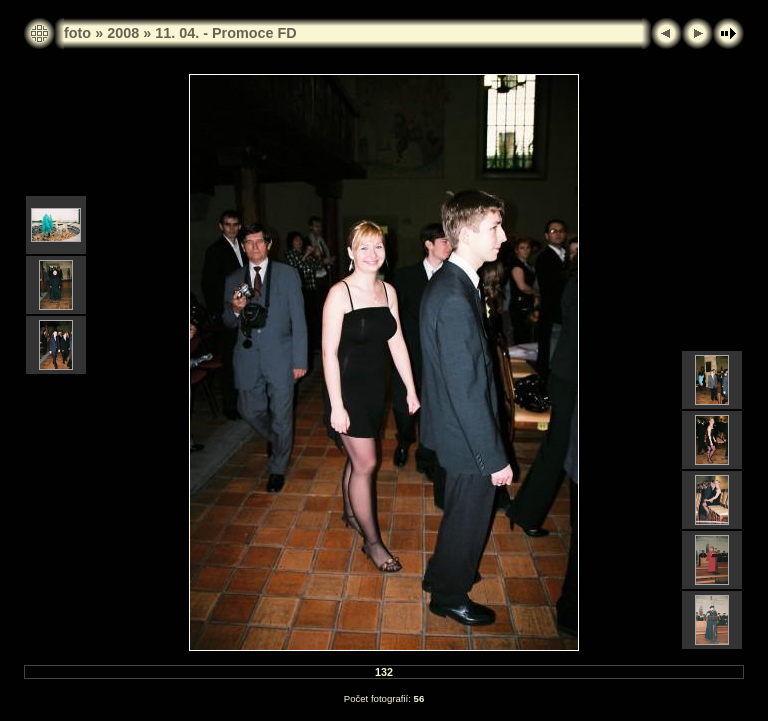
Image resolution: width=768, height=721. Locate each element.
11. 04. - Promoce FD (226, 33)
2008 (123, 33)
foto (77, 33)
